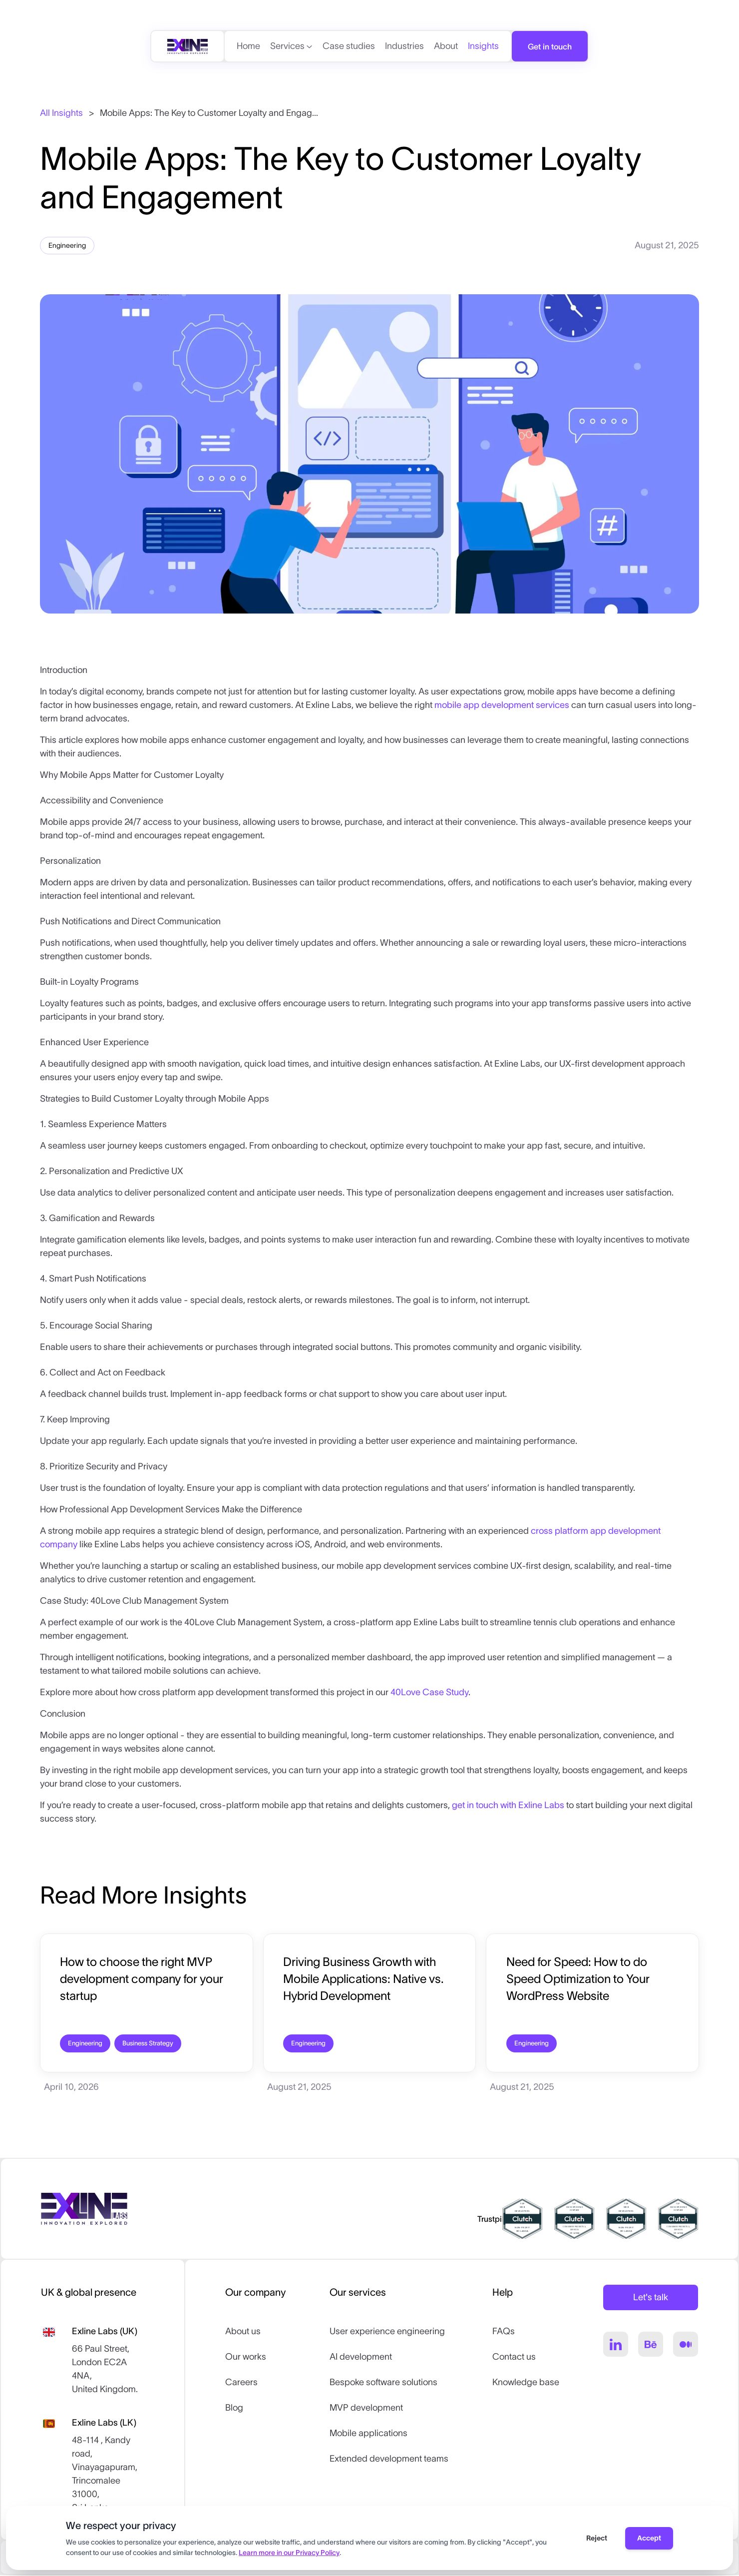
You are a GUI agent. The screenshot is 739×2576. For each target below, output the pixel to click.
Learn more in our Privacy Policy (289, 2553)
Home (248, 46)
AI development (361, 2358)
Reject (596, 2538)
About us (243, 2332)
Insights (483, 46)
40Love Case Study (429, 1692)
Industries (404, 46)
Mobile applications (368, 2434)
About (446, 46)
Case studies (349, 46)
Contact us (514, 2358)
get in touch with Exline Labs (508, 1805)
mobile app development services (501, 705)
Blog (234, 2409)
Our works (245, 2358)
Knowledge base (525, 2383)
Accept (649, 2538)
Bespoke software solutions (383, 2383)
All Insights (61, 113)
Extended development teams (389, 2460)
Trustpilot (494, 2219)
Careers (241, 2383)
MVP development (366, 2409)
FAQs (503, 2332)
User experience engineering (387, 2332)
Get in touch (550, 46)
